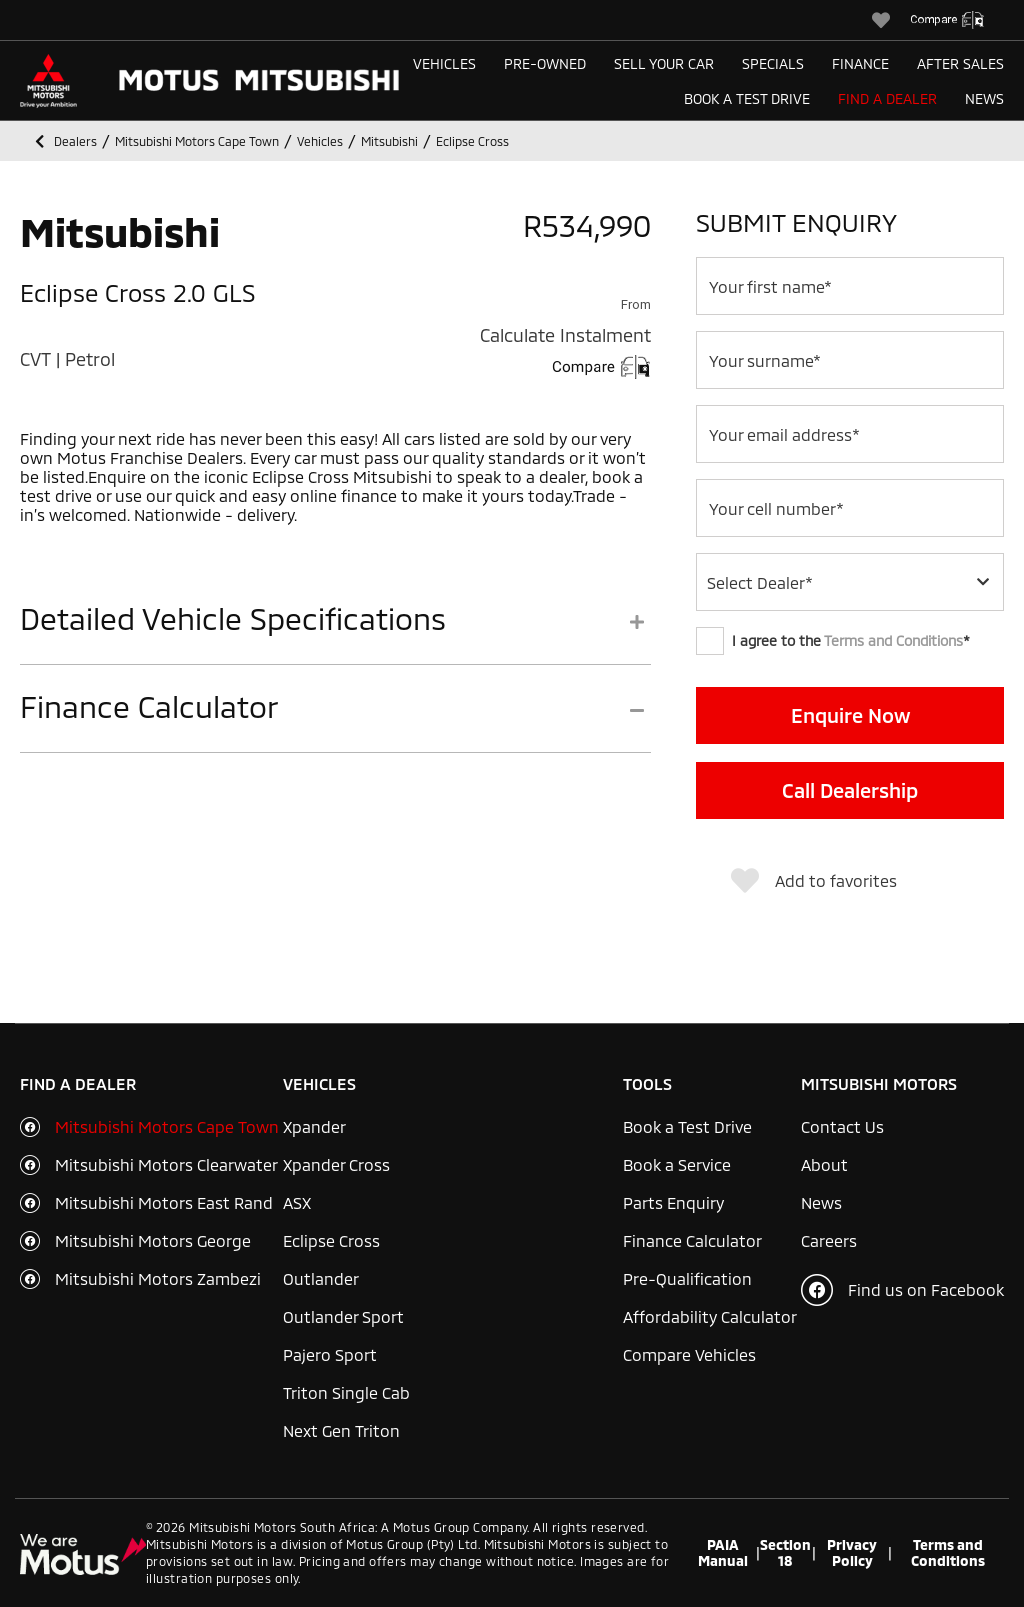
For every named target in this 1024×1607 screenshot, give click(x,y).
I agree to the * (833, 641)
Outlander (321, 1278)
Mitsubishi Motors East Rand (164, 1202)
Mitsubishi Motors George (153, 1240)
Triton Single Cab (346, 1392)
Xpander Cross (336, 1164)
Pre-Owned (545, 63)
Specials (773, 63)
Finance (860, 63)
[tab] (335, 632)
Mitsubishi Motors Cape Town (167, 1126)
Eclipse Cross (331, 1240)
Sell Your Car (664, 63)
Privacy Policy (852, 1553)
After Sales (960, 63)
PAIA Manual (723, 1553)
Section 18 (785, 1553)
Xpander (314, 1126)
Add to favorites (814, 881)
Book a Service (677, 1164)
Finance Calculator (692, 1240)
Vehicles (444, 63)
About (824, 1164)
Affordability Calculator (710, 1316)
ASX (297, 1202)
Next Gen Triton (341, 1430)
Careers (829, 1240)
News (984, 98)
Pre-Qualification (687, 1278)
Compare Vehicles (689, 1354)
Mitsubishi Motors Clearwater (166, 1164)
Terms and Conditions (893, 640)
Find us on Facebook (902, 1290)
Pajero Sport (330, 1354)
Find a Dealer (887, 98)
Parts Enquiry (673, 1202)
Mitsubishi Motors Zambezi (158, 1278)
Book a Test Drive (747, 98)
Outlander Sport (343, 1316)
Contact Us (842, 1126)
